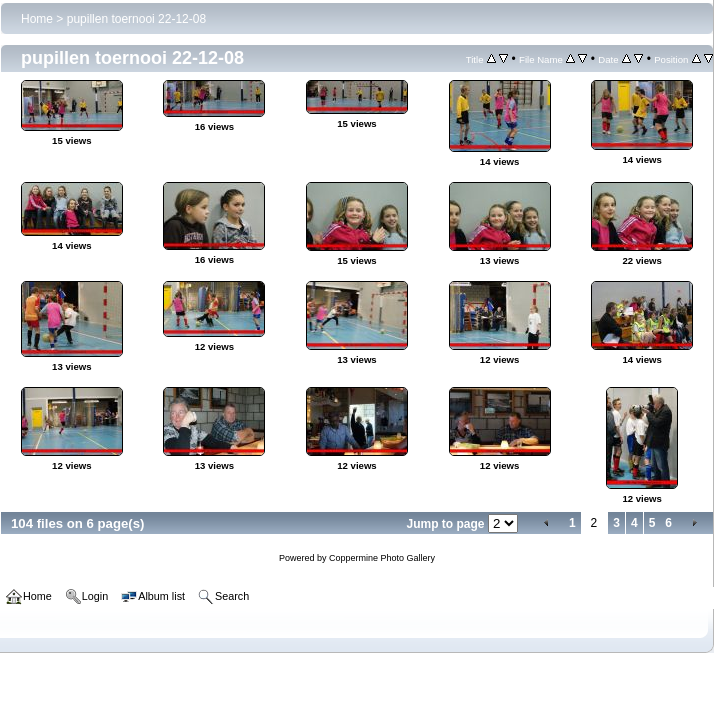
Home (37, 19)
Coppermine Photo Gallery (382, 558)
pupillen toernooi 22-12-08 (136, 19)
